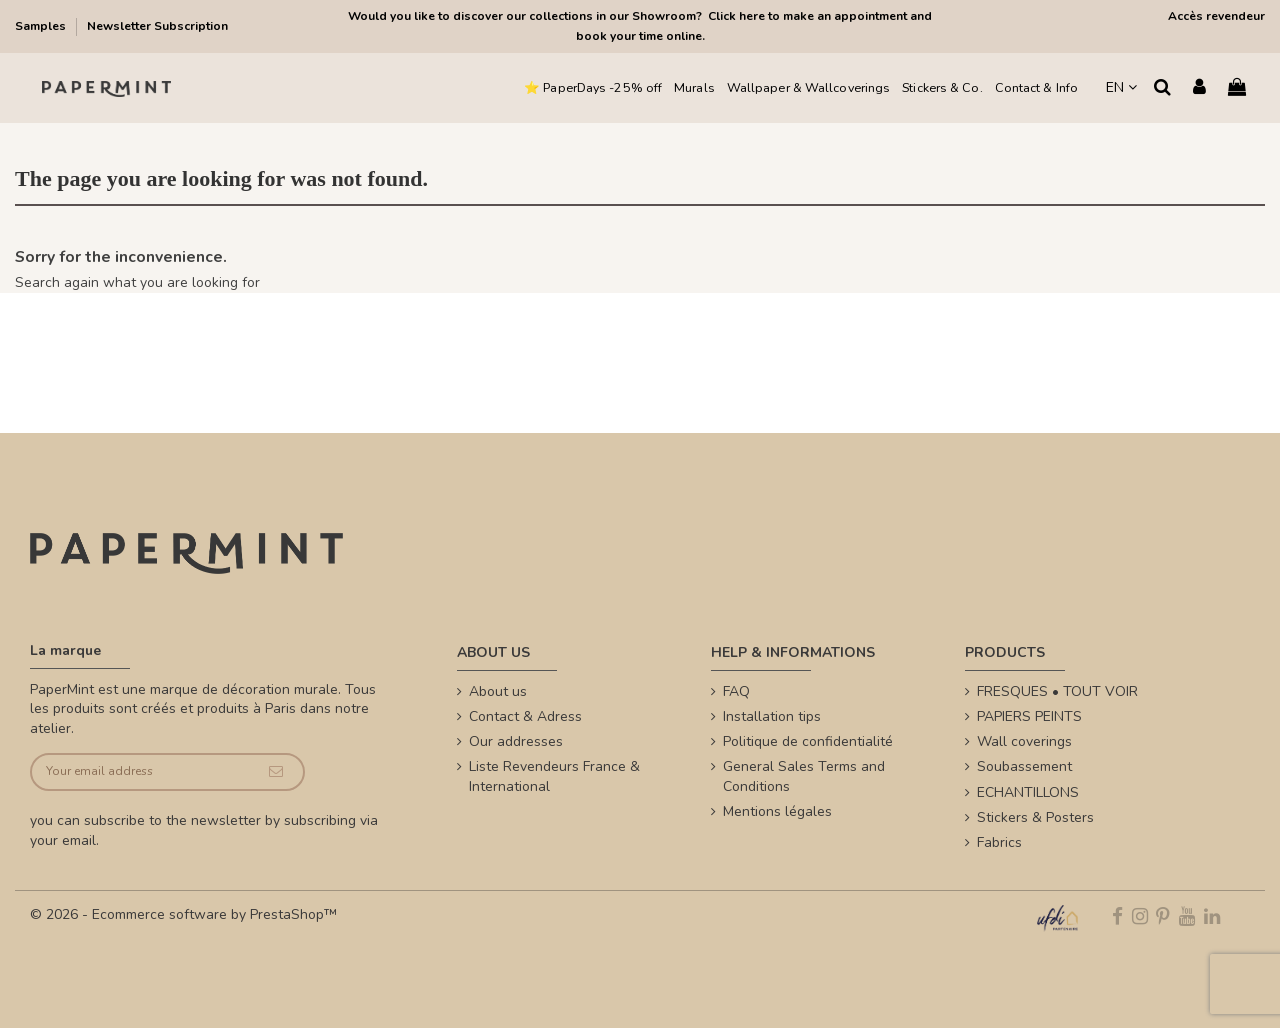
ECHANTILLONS (1028, 792)
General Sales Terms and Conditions (804, 776)
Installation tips (772, 716)
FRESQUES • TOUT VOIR (1057, 691)
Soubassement (1024, 766)
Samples (42, 26)
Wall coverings (1024, 741)
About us (498, 691)
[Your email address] (140, 772)
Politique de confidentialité (808, 741)
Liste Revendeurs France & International (554, 776)
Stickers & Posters (1035, 817)
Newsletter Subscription (157, 26)
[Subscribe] (276, 772)
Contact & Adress (525, 716)
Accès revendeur (1216, 16)
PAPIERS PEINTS (1029, 716)
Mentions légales (777, 811)
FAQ (736, 691)
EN (1121, 87)
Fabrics (999, 842)
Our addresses (516, 741)
